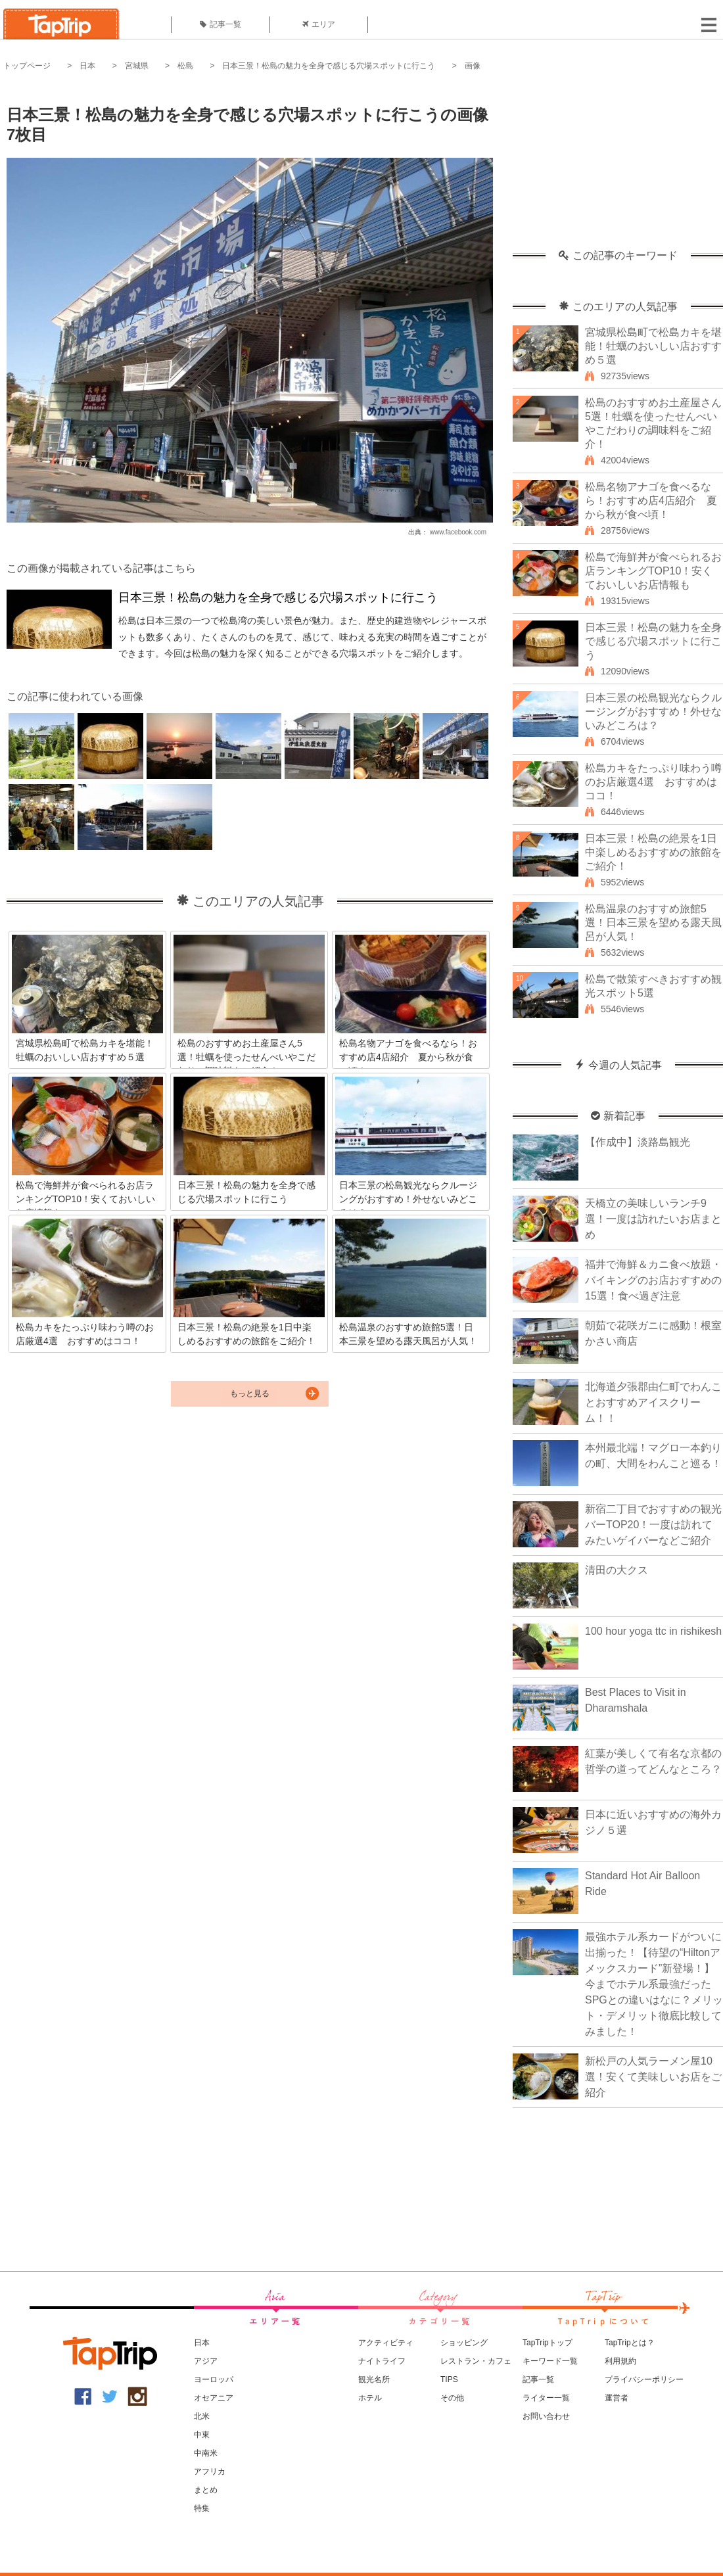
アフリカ (209, 2471)
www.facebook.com (458, 532)
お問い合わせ (546, 2416)
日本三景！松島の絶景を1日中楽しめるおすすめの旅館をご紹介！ (653, 852)
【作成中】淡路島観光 (637, 1142)
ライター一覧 (546, 2397)
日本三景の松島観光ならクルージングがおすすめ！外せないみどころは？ (653, 711)
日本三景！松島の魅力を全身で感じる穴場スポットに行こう (328, 65)
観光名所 (374, 2379)
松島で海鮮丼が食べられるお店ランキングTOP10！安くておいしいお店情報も (653, 570)
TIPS (449, 2379)
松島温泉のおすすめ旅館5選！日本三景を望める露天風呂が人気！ (653, 922)
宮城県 (137, 65)
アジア (206, 2361)
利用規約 (620, 2361)
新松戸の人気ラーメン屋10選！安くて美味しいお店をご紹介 (653, 2076)
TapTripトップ (547, 2342)
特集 (202, 2508)
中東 (202, 2434)
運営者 (616, 2397)
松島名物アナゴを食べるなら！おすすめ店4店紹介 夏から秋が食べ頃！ (651, 500)
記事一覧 (220, 24)
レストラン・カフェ (475, 2361)
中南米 (206, 2453)
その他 (452, 2397)
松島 (185, 65)
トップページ (27, 65)
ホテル (370, 2397)
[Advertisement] (618, 167)
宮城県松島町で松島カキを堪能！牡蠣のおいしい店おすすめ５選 (653, 346)
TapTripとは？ (630, 2342)
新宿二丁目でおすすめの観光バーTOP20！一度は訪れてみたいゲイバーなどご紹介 (653, 1524)
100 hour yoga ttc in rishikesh (653, 1631)
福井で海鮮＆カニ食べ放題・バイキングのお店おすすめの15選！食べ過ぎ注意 (653, 1280)
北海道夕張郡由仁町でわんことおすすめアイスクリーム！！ (653, 1402)
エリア (318, 24)
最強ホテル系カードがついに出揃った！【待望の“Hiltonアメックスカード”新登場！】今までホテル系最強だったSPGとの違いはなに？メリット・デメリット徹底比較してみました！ (654, 1984)
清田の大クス (616, 1570)
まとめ (206, 2489)
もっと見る (249, 1393)
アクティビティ (385, 2342)
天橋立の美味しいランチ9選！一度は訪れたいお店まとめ (653, 1219)
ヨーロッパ (213, 2379)
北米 (202, 2416)
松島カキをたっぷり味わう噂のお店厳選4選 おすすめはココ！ (653, 781)
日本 (87, 65)
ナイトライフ (382, 2361)
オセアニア (213, 2397)
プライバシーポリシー (644, 2379)
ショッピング (464, 2342)
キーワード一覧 (550, 2361)
